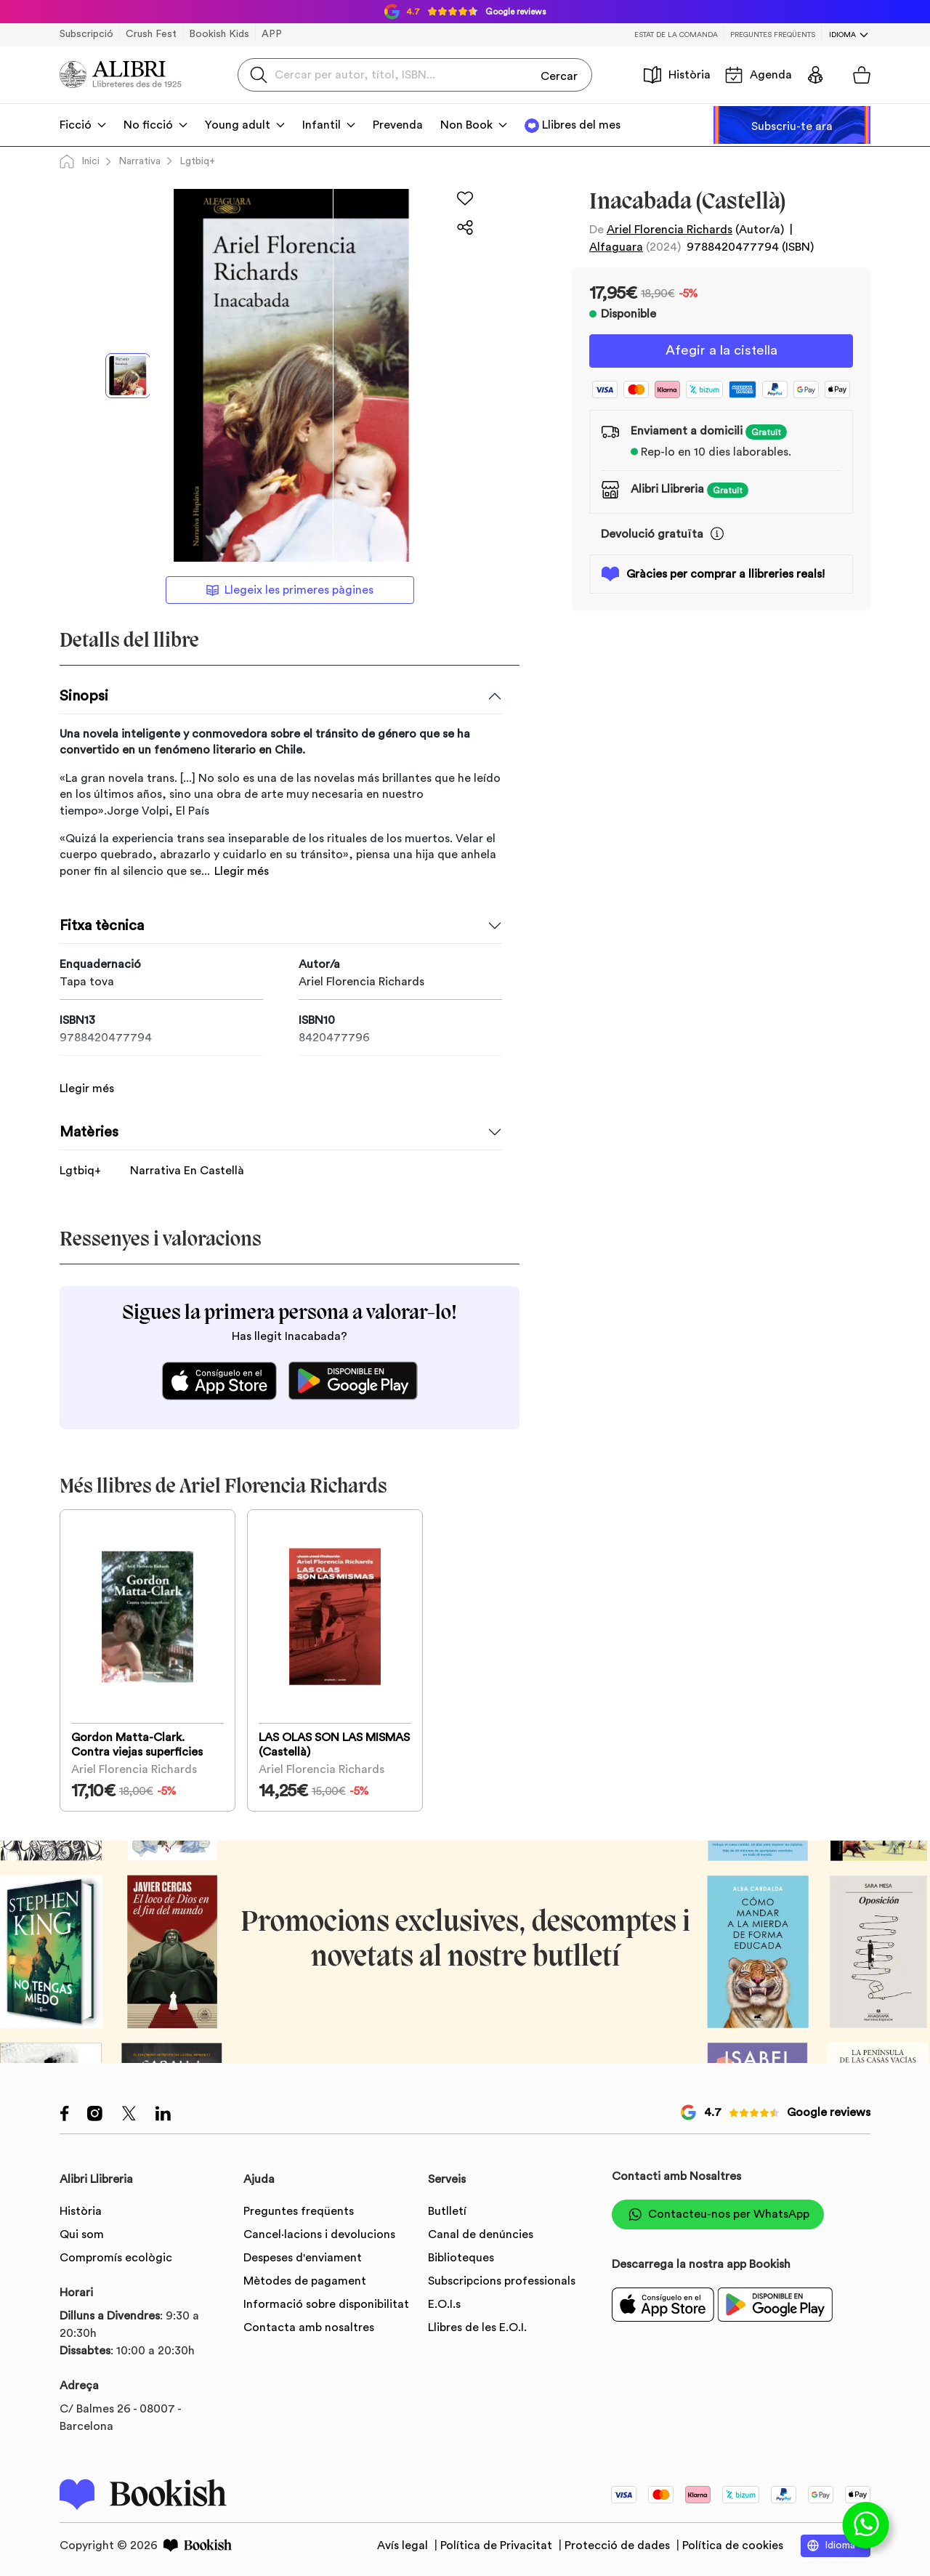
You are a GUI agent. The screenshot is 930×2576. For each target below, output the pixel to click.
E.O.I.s (444, 2301)
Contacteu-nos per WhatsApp (717, 2211)
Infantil (321, 125)
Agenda (758, 75)
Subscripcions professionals (501, 2278)
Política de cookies (732, 2542)
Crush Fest (151, 34)
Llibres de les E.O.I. (477, 2324)
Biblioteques (461, 2255)
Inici (80, 161)
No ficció (148, 125)
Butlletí (447, 2208)
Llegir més (241, 871)
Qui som (82, 2231)
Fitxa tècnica (102, 925)
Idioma (842, 35)
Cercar (559, 74)
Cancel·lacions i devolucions (319, 2231)
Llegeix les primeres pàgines (289, 590)
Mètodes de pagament (304, 2278)
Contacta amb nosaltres (308, 2324)
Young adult (237, 125)
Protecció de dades (619, 2542)
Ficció (76, 125)
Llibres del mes (581, 125)
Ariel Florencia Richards (669, 229)
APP (272, 34)
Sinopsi (84, 696)
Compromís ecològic (116, 2255)
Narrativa (139, 161)
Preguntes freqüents (772, 35)
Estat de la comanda (676, 35)
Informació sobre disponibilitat (326, 2301)
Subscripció (86, 34)
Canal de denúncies (480, 2231)
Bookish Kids (219, 34)
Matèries (89, 1115)
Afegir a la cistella (721, 351)
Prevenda (398, 125)
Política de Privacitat (497, 2542)
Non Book (466, 125)
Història (677, 75)
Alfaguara (616, 247)
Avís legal (404, 2542)
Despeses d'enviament (302, 2255)
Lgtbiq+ (197, 161)
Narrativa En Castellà (187, 1154)
